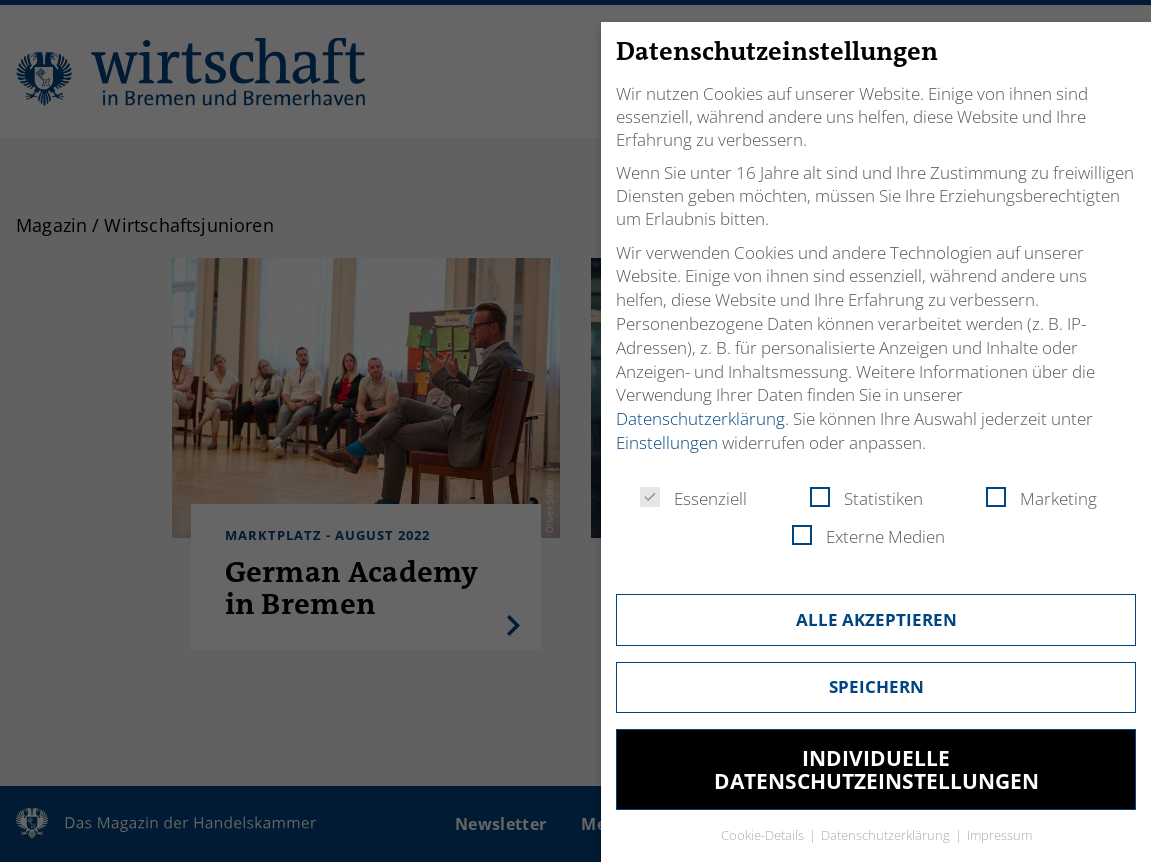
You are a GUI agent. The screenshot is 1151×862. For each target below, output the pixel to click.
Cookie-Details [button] (764, 835)
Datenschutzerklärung (700, 418)
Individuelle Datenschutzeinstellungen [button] (876, 769)
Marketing (1041, 498)
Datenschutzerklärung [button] (887, 835)
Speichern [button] (876, 686)
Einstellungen (667, 442)
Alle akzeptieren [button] (876, 619)
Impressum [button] (999, 835)
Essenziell (693, 498)
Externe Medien (868, 536)
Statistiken (866, 498)
